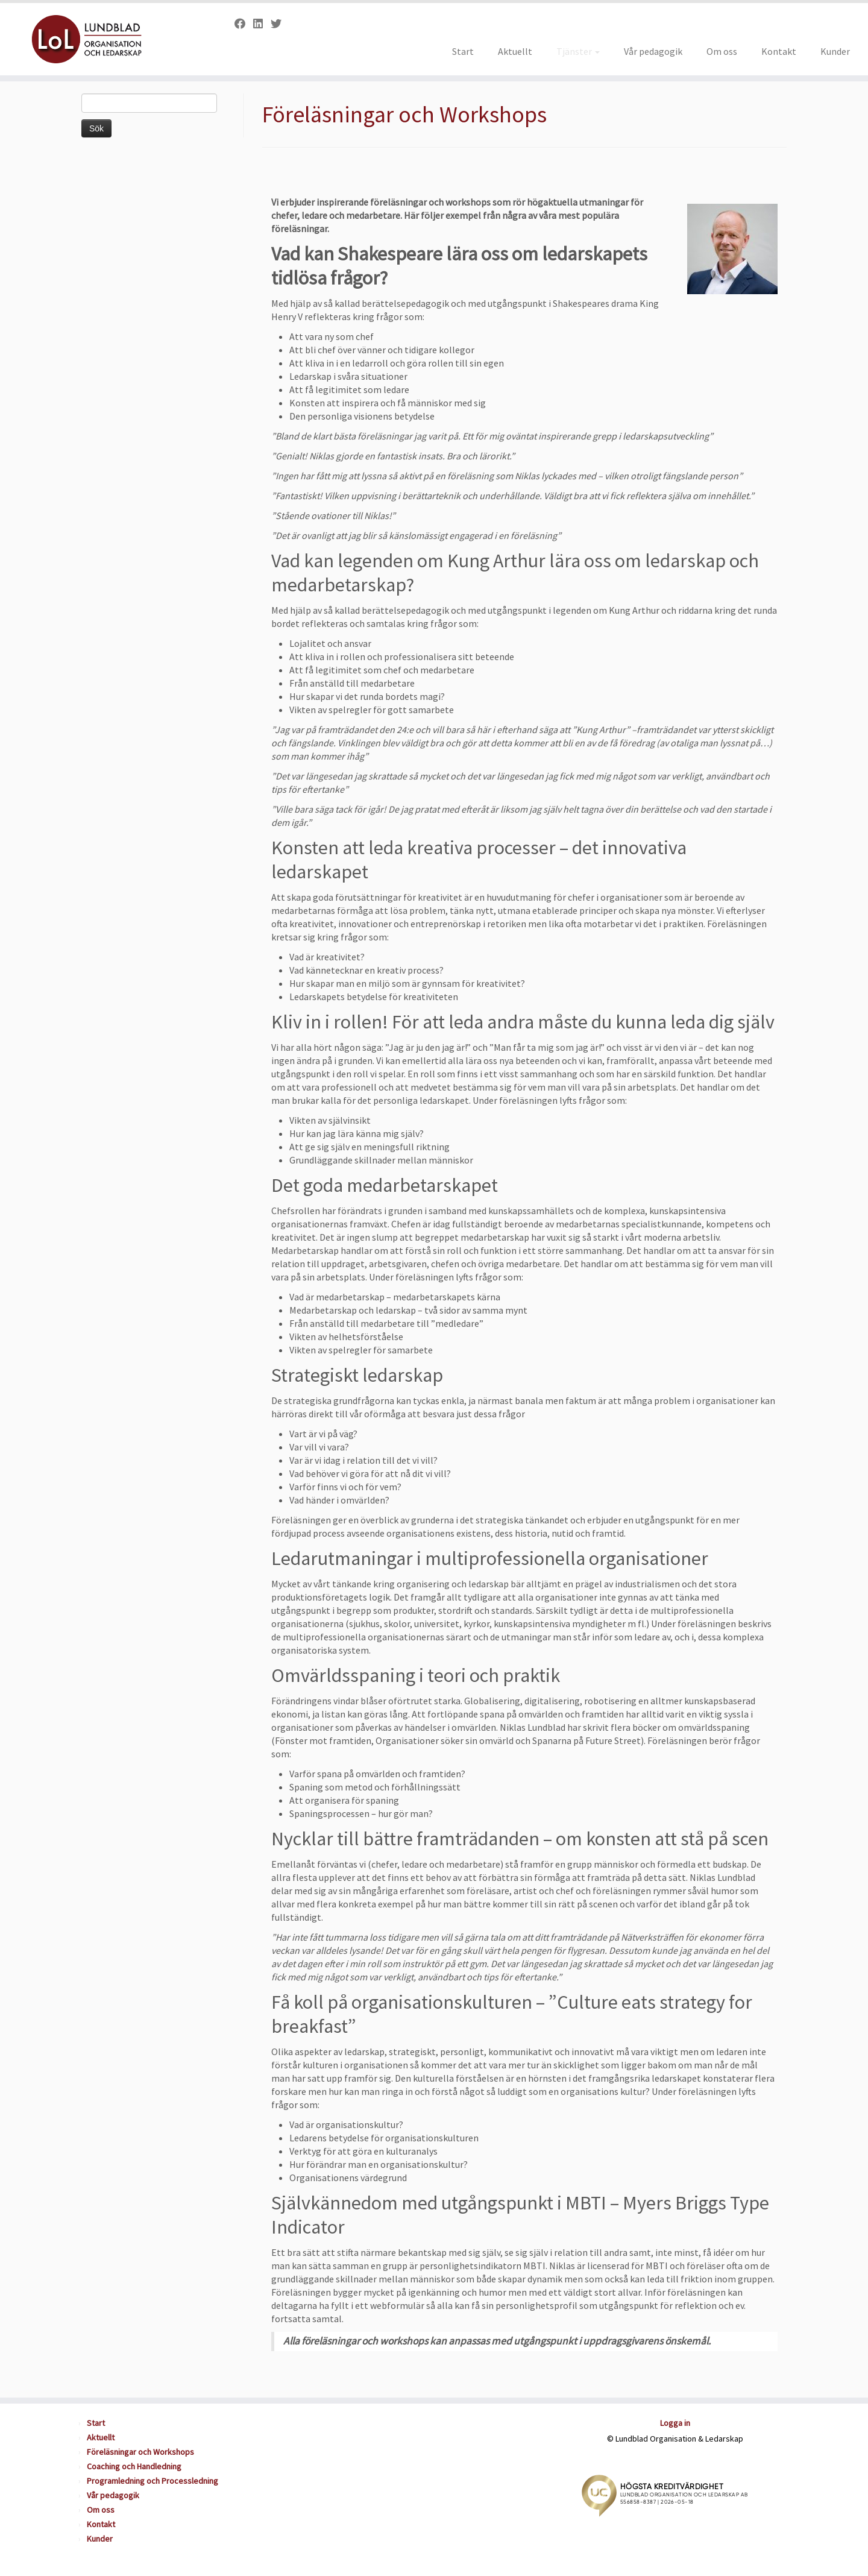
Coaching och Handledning (134, 2466)
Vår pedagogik (653, 51)
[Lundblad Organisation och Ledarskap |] (100, 39)
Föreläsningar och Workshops (140, 2451)
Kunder (835, 51)
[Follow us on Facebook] (243, 24)
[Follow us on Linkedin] (262, 24)
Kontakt (778, 51)
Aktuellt (515, 51)
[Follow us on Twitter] (280, 24)
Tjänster (578, 51)
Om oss (721, 51)
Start (463, 51)
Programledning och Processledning (152, 2480)
